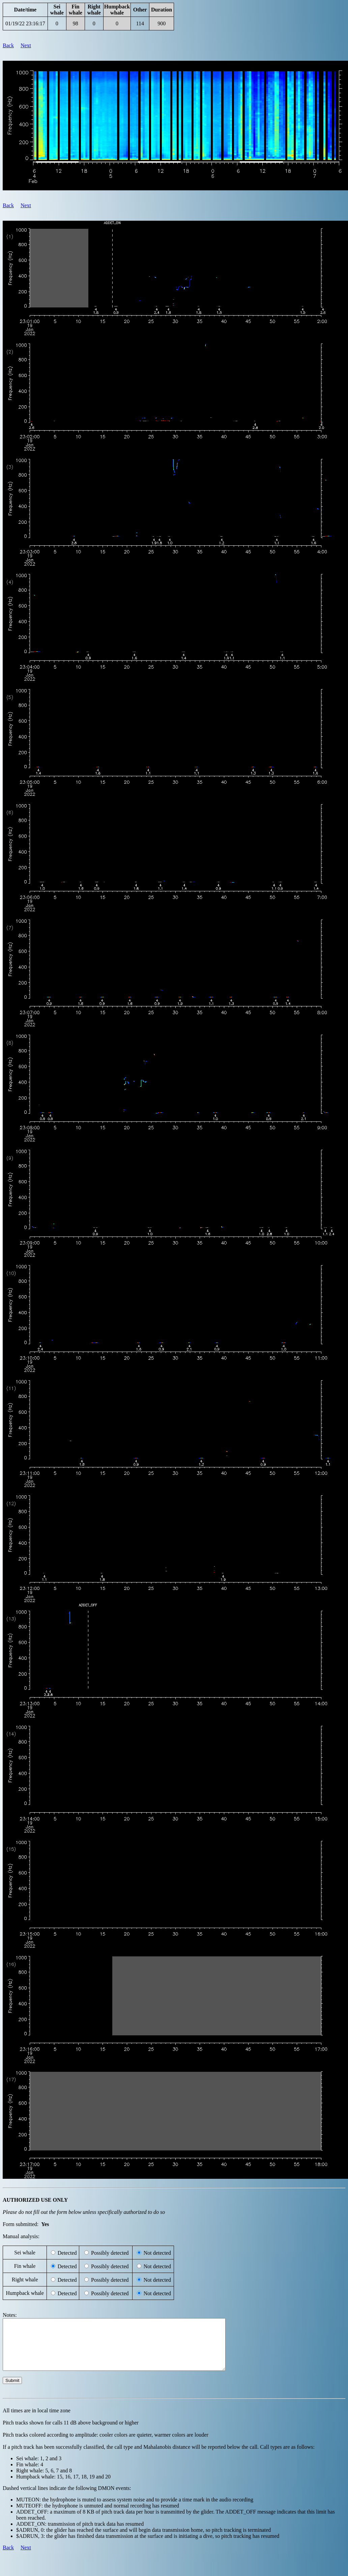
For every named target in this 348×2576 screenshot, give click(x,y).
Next (26, 45)
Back (8, 45)
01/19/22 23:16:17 (25, 23)
